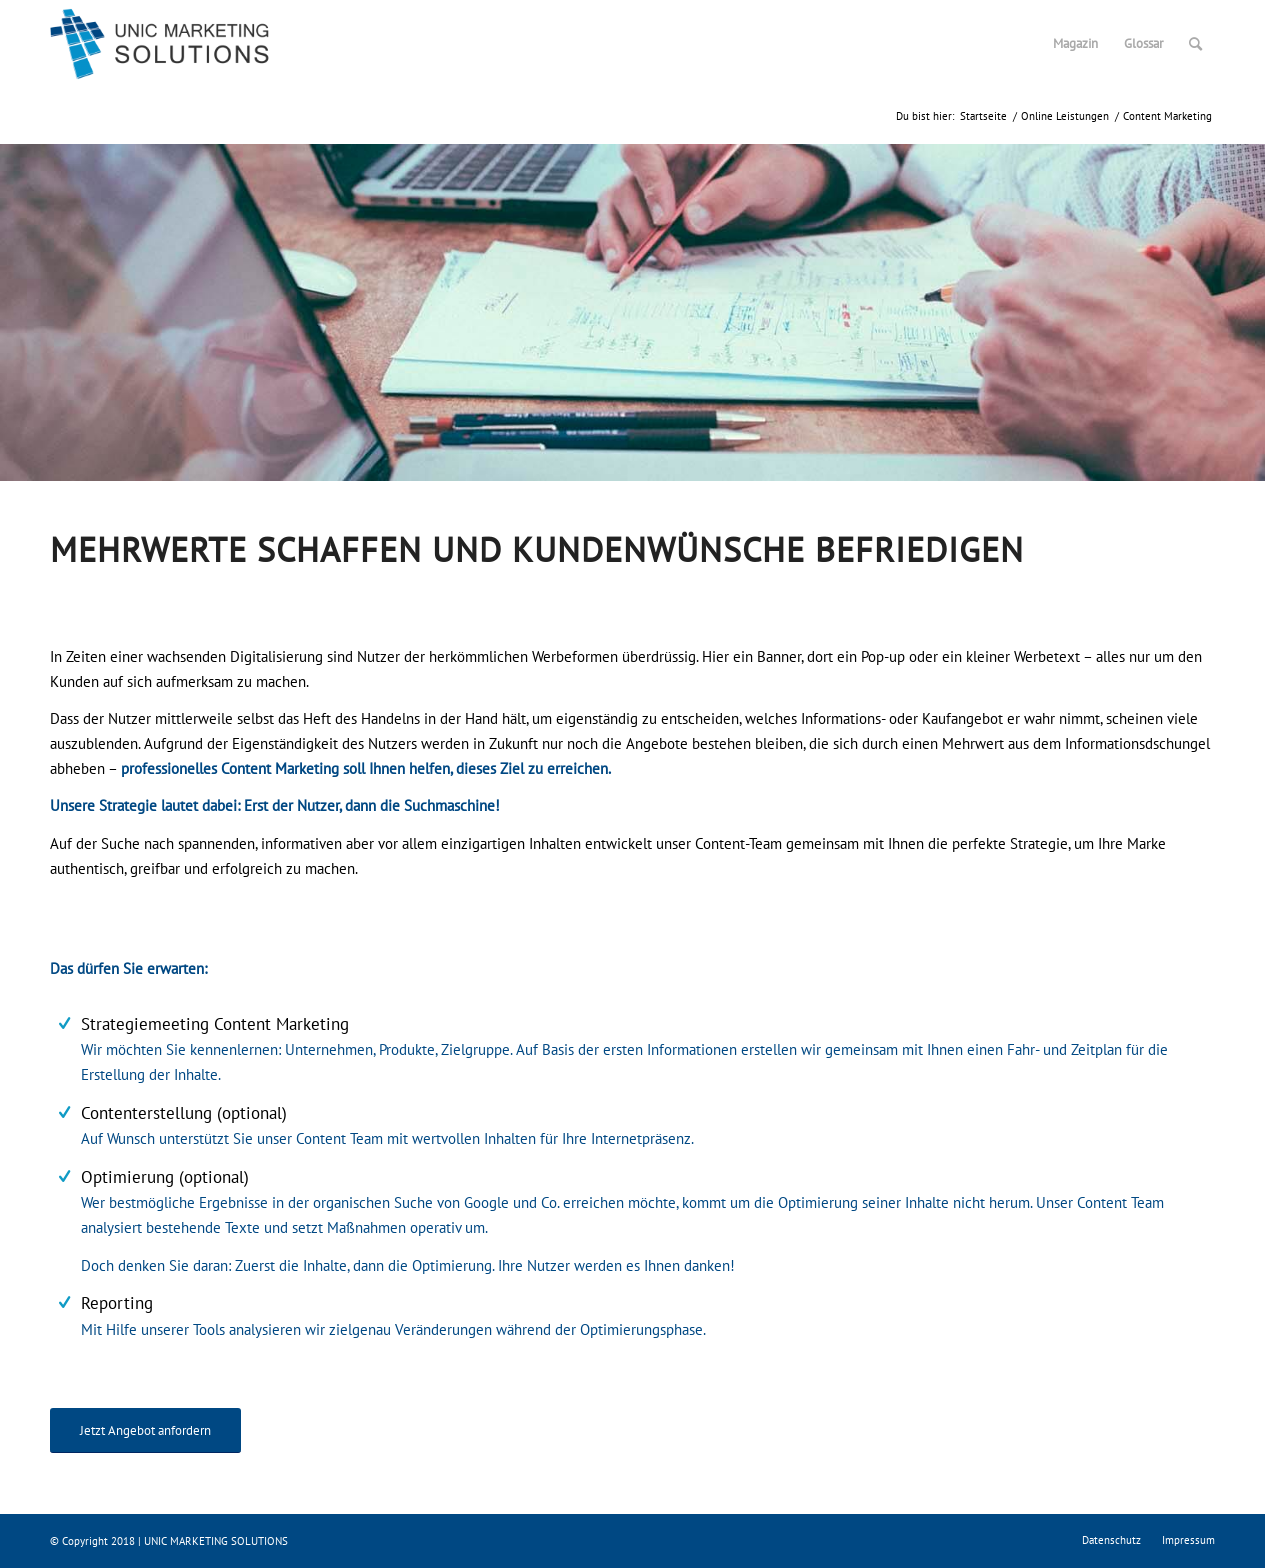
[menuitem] (1075, 44)
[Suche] (1195, 44)
